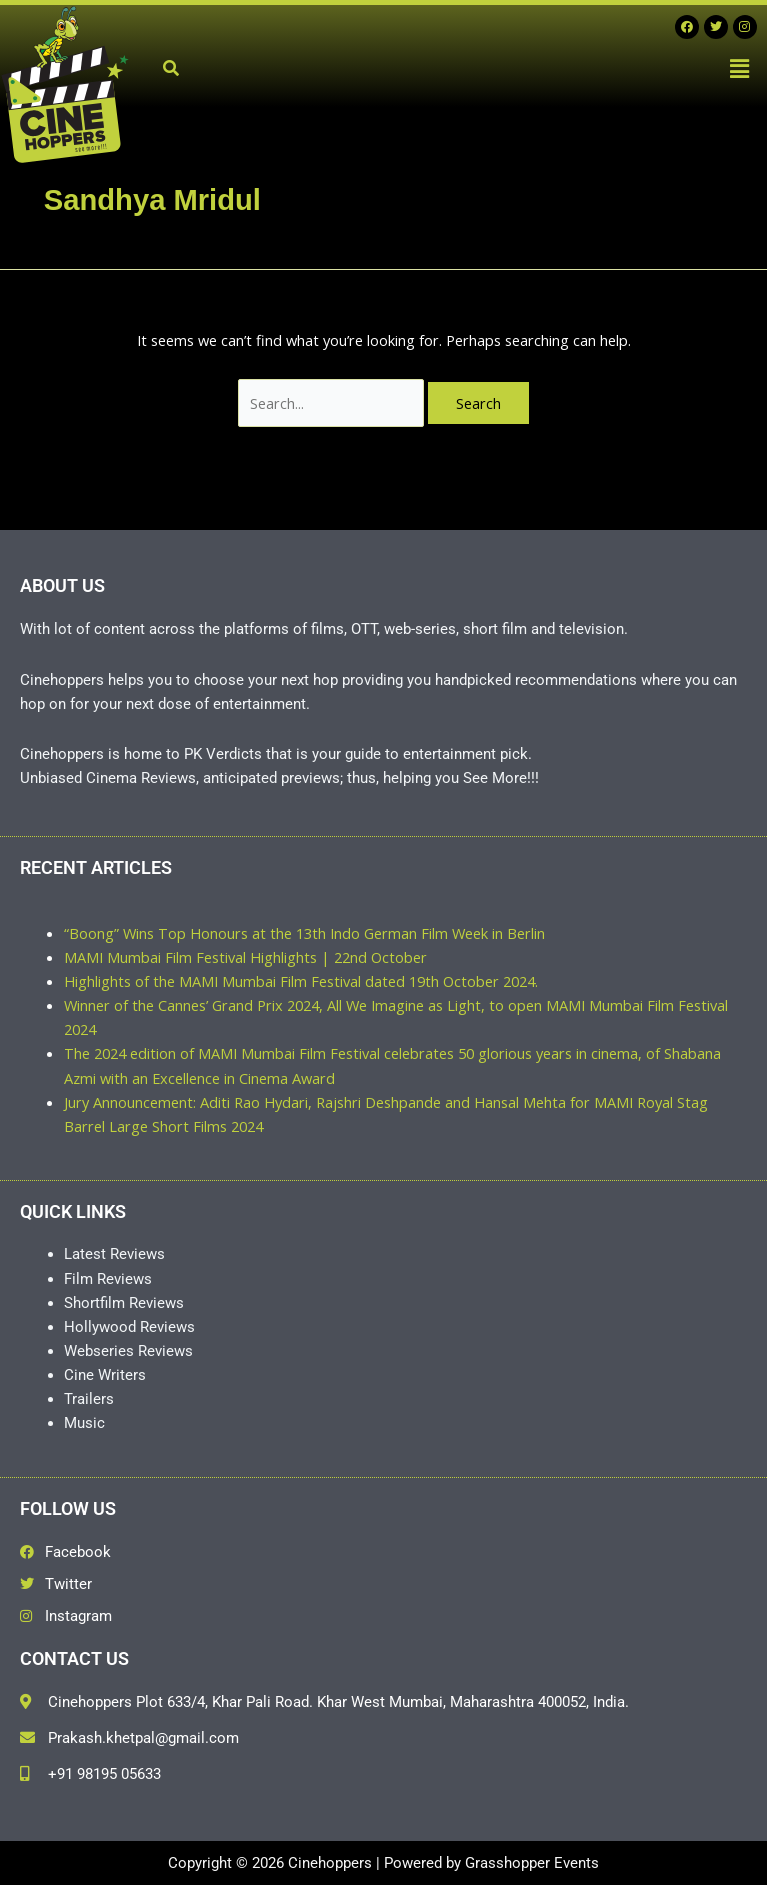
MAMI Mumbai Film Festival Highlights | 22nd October (245, 957)
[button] (740, 68)
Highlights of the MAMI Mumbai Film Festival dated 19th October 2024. (301, 981)
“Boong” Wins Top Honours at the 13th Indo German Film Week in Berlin (304, 933)
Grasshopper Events (532, 1863)
